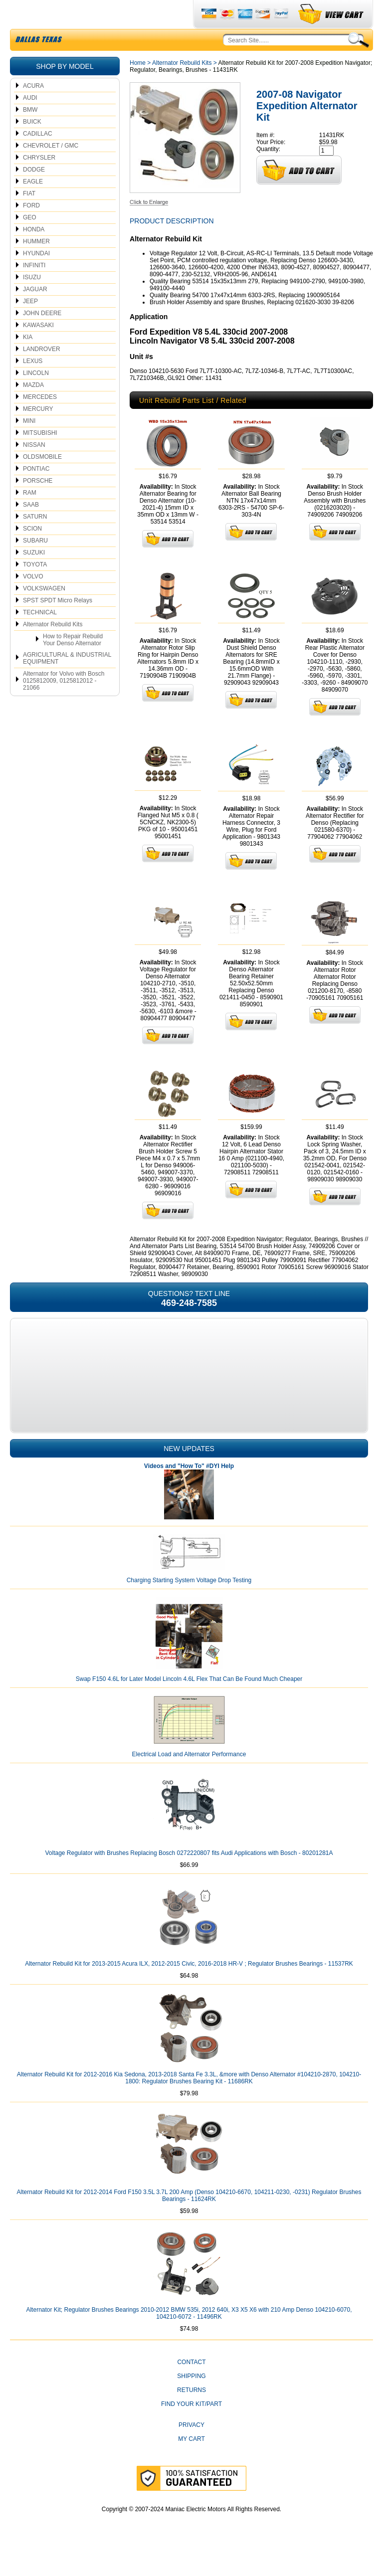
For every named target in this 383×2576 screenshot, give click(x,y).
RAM (29, 516)
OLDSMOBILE (42, 480)
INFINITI (34, 288)
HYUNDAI (36, 276)
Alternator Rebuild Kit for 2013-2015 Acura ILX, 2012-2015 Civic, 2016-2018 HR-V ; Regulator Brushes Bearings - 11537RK (189, 1987)
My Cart (191, 2462)
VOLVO (33, 599)
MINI (29, 444)
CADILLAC (37, 157)
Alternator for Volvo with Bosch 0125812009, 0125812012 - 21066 (63, 704)
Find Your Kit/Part (191, 2427)
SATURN (35, 540)
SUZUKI (34, 575)
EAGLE (33, 204)
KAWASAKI (38, 348)
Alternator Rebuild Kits (52, 647)
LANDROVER (41, 372)
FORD (31, 228)
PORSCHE (37, 504)
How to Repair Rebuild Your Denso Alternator (73, 663)
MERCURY (38, 432)
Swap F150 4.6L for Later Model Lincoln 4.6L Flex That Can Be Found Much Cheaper (189, 1702)
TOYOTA (35, 587)
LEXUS (32, 384)
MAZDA (33, 408)
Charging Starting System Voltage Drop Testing (189, 1603)
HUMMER (36, 264)
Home (138, 86)
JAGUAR (35, 312)
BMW (30, 133)
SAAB (31, 528)
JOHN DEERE (42, 336)
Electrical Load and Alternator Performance (189, 1777)
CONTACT (191, 2385)
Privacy (191, 2448)
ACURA (33, 109)
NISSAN (34, 468)
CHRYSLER (39, 181)
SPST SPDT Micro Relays (57, 623)
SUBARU (35, 563)
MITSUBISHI (40, 456)
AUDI (30, 121)
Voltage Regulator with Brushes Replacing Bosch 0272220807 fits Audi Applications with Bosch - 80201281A (189, 1876)
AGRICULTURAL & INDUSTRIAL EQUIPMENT (67, 682)
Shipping (191, 2399)
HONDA (33, 252)
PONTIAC (36, 492)
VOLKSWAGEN (44, 611)
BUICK (32, 145)
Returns (191, 2413)
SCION (32, 552)
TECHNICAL (40, 635)
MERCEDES (40, 420)
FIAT (29, 216)
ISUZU (32, 300)
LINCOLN (36, 396)
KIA (27, 360)
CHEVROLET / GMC (50, 169)
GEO (29, 240)
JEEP (30, 324)
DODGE (34, 192)
